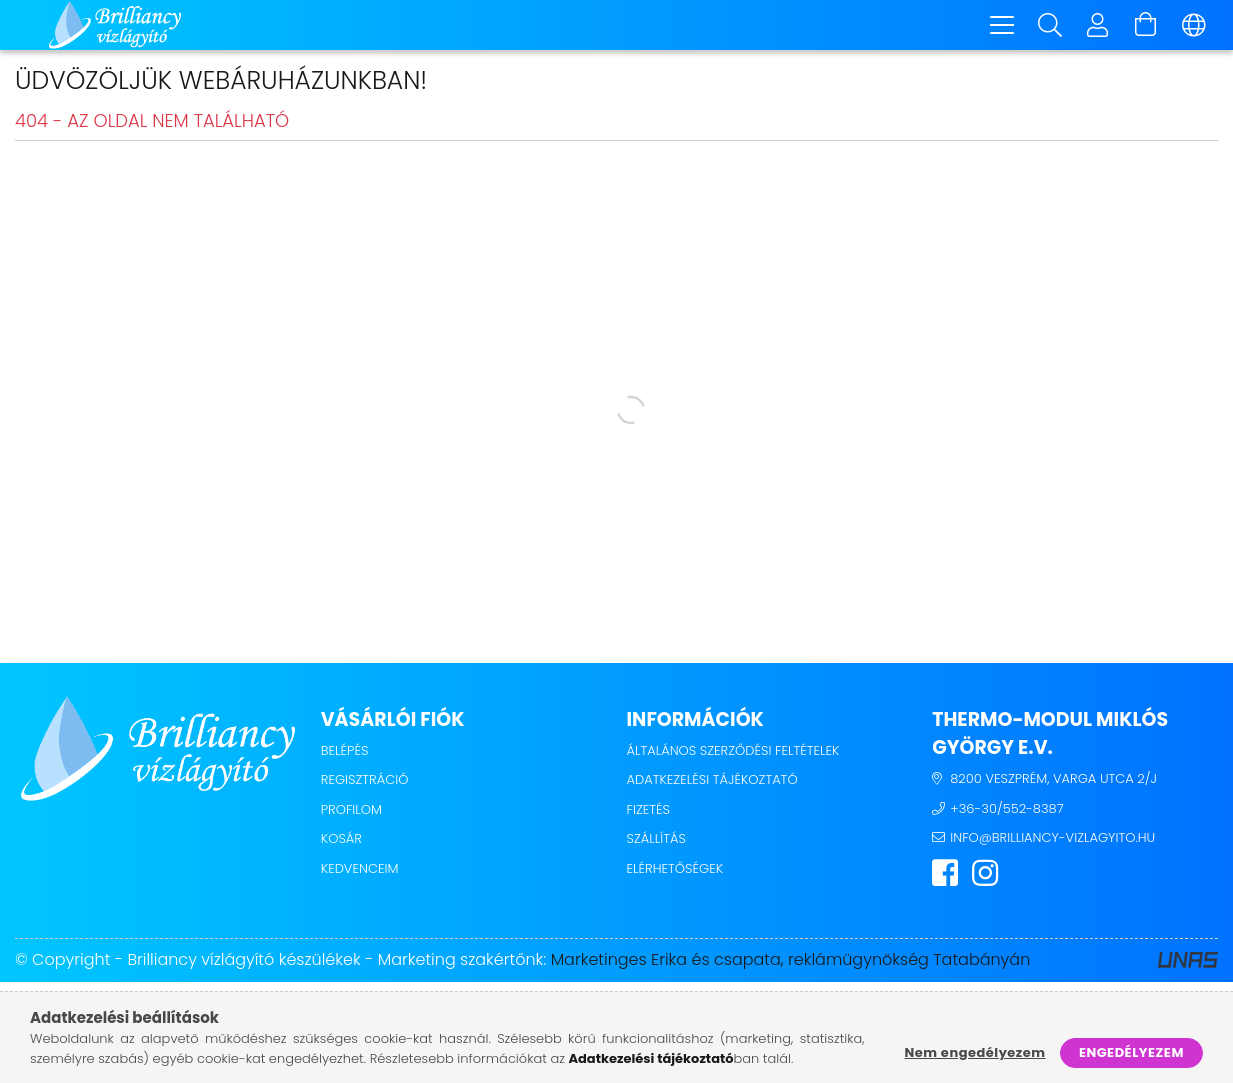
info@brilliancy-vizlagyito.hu (1052, 840)
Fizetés (649, 812)
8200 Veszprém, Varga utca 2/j (1053, 781)
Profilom (351, 812)
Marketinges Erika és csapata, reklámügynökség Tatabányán (791, 962)
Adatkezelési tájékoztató (712, 782)
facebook (945, 876)
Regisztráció (365, 782)
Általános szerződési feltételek (733, 753)
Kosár (341, 841)
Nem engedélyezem (975, 1052)
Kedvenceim (360, 871)
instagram (985, 876)
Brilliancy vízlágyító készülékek (243, 962)
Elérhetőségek (675, 871)
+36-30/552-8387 (1006, 811)
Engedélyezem (1131, 1052)
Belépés (345, 753)
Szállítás (656, 841)
